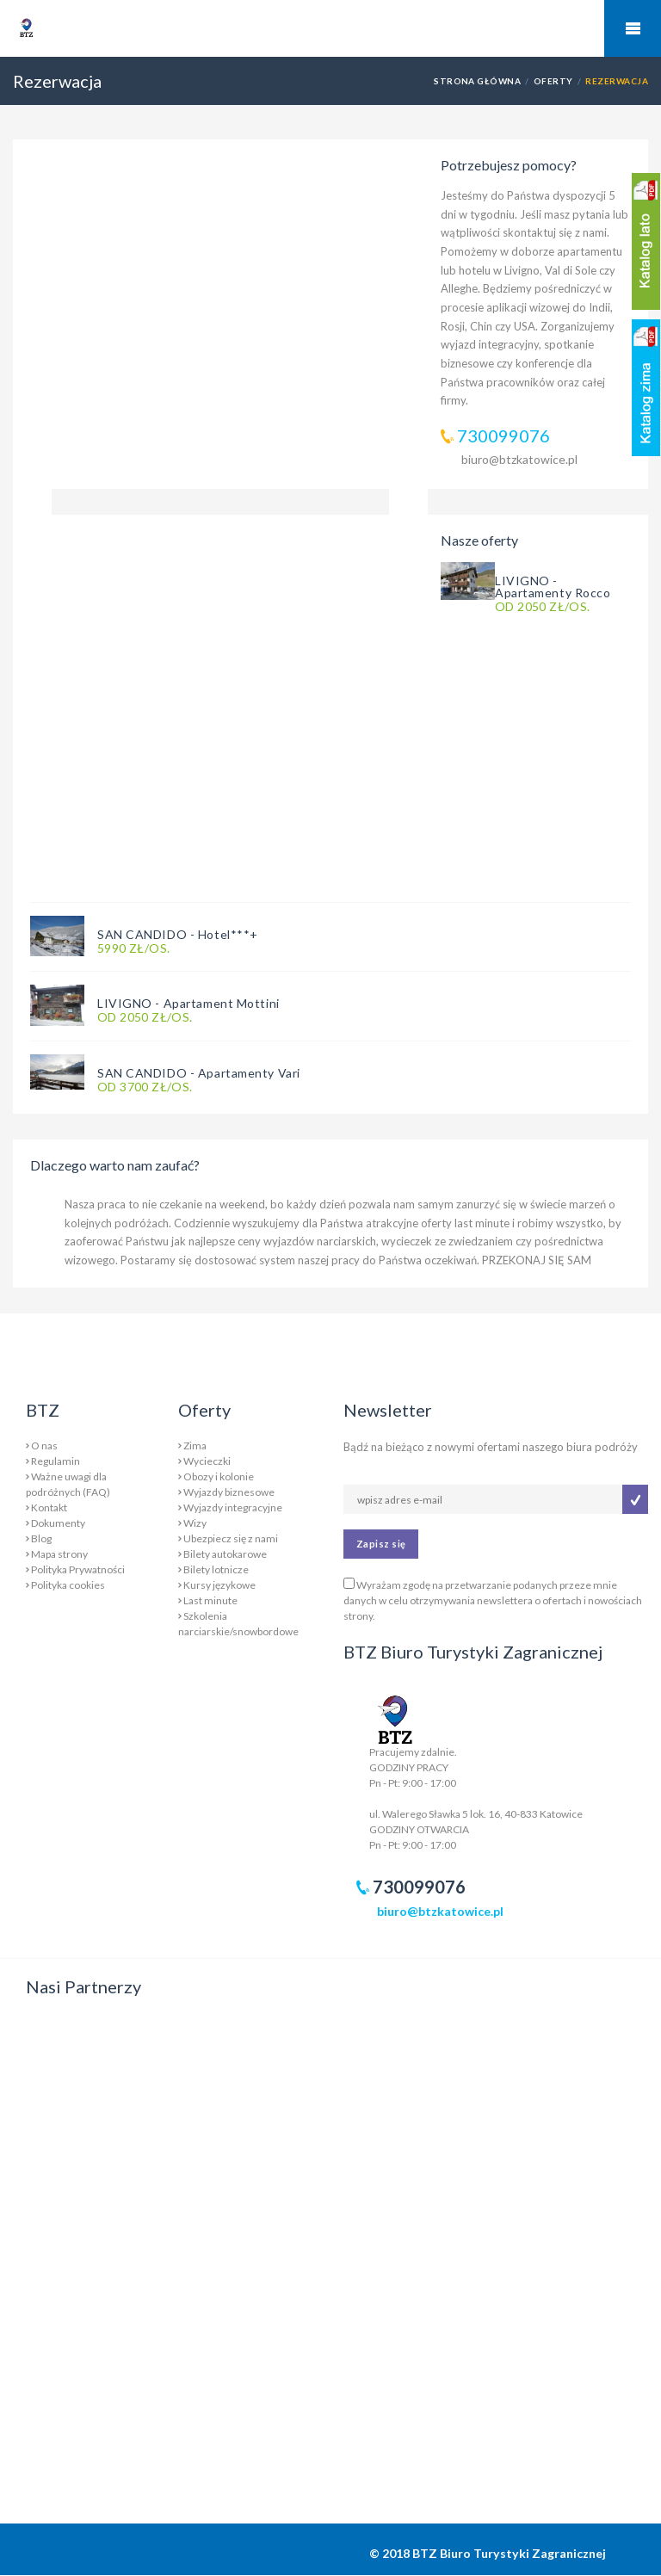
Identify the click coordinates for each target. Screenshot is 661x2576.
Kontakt (49, 1507)
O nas (44, 1445)
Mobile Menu (632, 28)
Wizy (195, 1523)
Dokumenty (58, 1523)
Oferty (553, 81)
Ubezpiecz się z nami (230, 1538)
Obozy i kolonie (218, 1476)
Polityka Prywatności (78, 1569)
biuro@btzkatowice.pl (519, 459)
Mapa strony (59, 1553)
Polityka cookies (68, 1584)
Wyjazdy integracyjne (232, 1507)
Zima (195, 1445)
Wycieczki (207, 1461)
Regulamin (55, 1461)
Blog (41, 1538)
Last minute (210, 1600)
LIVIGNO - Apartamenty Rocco (553, 586)
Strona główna (477, 81)
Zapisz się (380, 1543)
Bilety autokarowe (225, 1553)
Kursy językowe (219, 1584)
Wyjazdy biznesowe (229, 1492)
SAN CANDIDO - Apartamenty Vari (198, 1073)
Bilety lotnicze (216, 1569)
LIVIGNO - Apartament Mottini (188, 1003)
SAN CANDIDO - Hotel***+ (177, 934)
